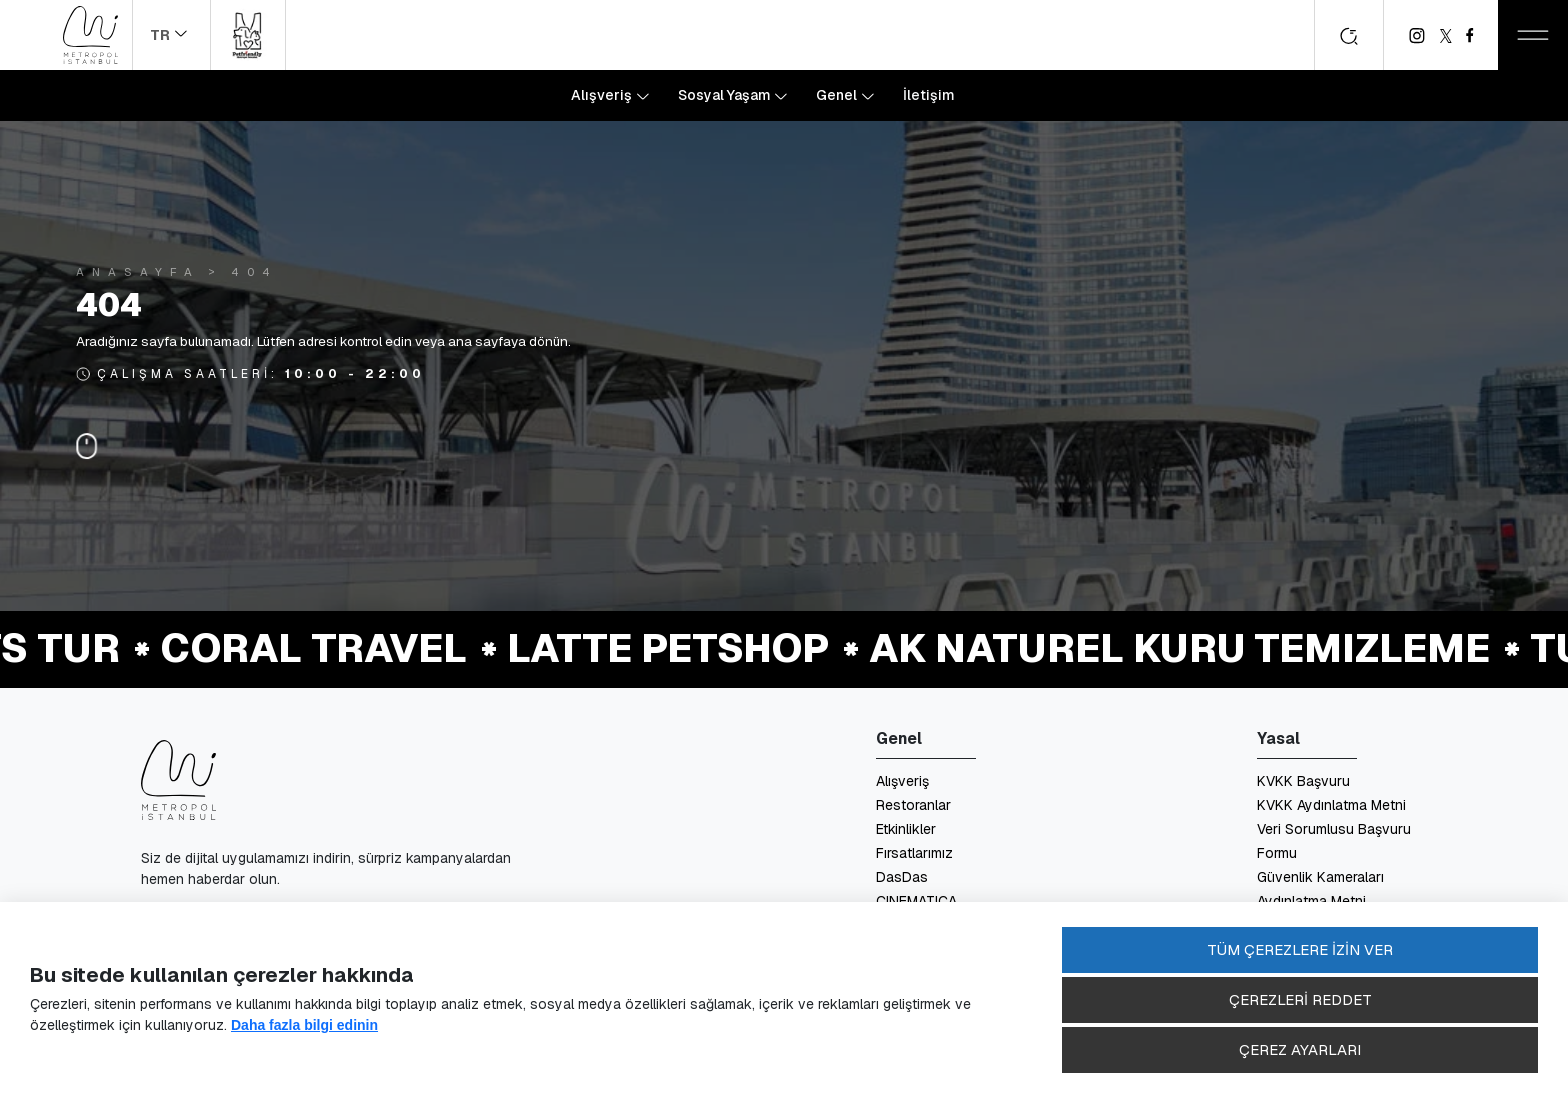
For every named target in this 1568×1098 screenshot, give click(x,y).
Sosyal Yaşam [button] (726, 95)
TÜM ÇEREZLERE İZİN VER (1300, 949)
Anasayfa (138, 271)
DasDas (902, 877)
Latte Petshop (671, 648)
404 (254, 271)
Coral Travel (316, 648)
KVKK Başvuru (1303, 781)
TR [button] (161, 35)
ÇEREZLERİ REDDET (1300, 999)
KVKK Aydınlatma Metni (1331, 805)
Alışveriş (902, 781)
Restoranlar (913, 805)
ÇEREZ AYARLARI (1300, 1049)
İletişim (929, 95)
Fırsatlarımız (914, 853)
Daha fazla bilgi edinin (304, 1025)
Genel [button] (838, 95)
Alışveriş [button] (603, 95)
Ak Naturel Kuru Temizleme (1182, 648)
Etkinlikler (906, 829)
